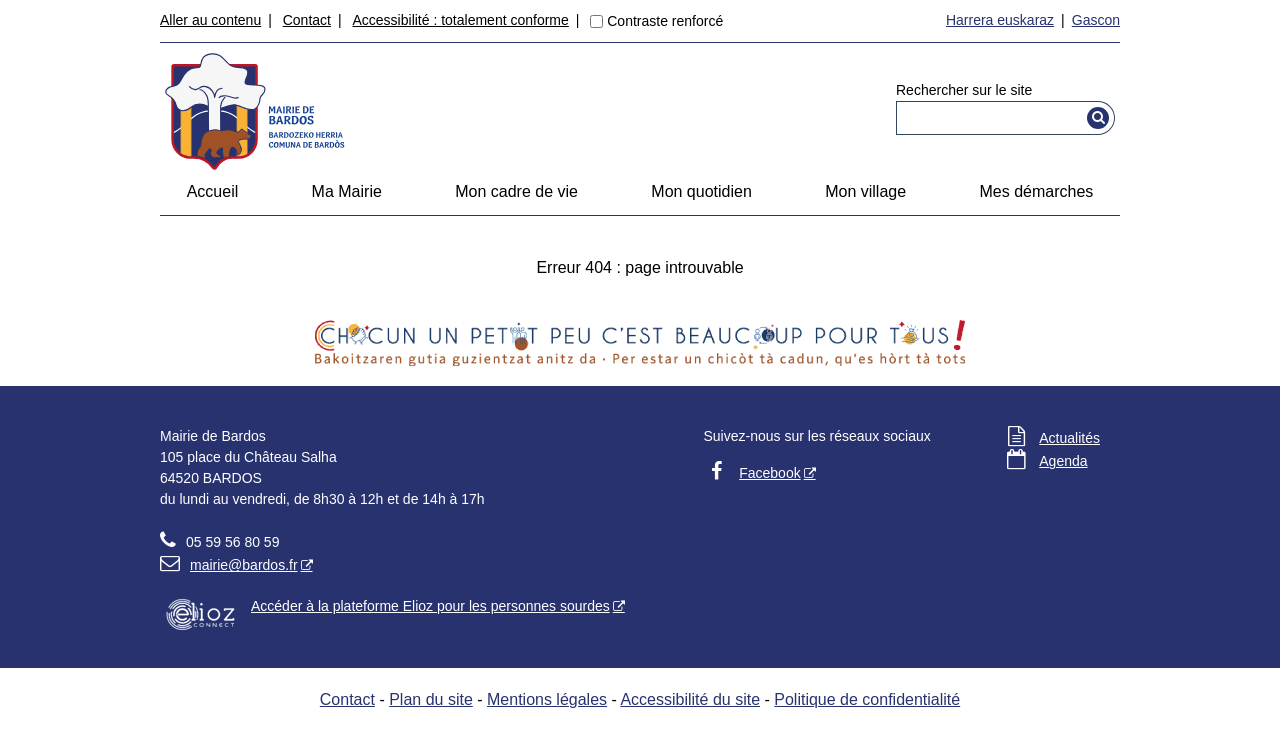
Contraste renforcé (665, 21)
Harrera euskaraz (1000, 20)
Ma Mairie (347, 191)
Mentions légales (547, 699)
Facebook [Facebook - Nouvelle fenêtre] (769, 473)
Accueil (213, 191)
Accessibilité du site (690, 699)
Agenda (1063, 461)
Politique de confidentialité (867, 699)
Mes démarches (1036, 191)
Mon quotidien (701, 191)
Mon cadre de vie (516, 191)
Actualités (1069, 438)
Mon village (865, 191)
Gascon (1096, 20)
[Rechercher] (1098, 118)
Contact (307, 20)
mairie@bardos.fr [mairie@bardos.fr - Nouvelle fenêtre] (229, 565)
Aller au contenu (210, 20)
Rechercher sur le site (964, 90)
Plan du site (431, 699)
